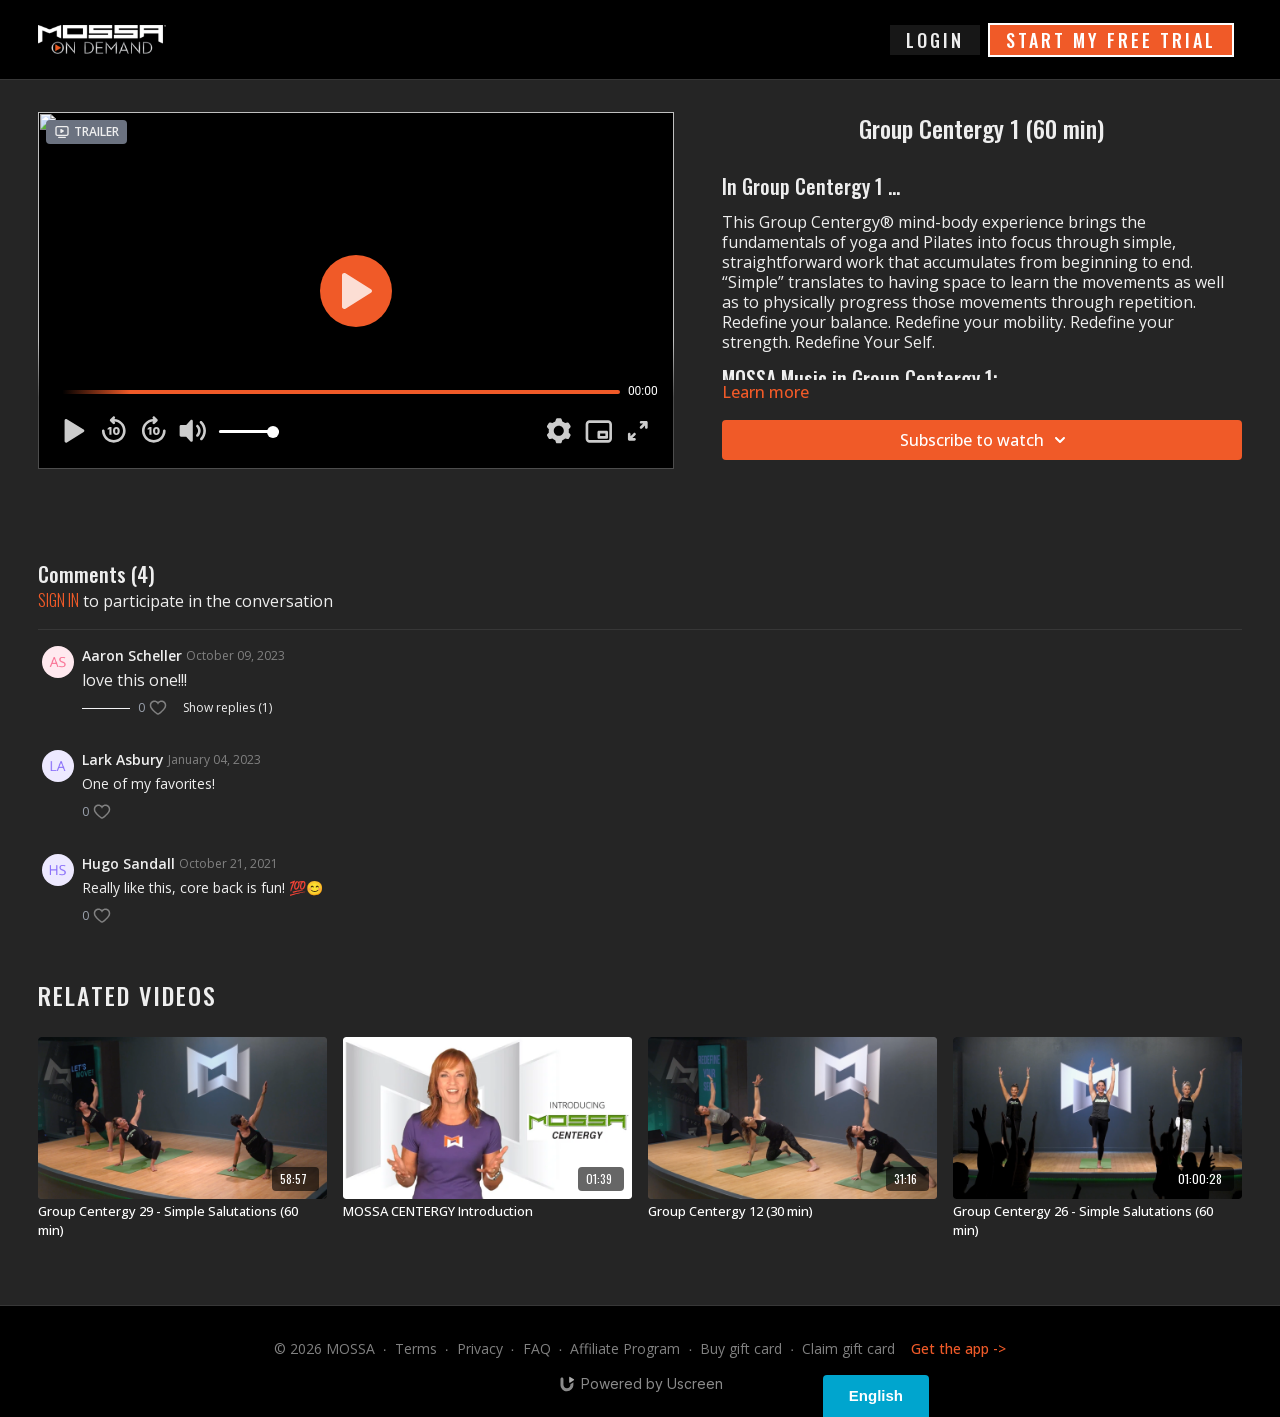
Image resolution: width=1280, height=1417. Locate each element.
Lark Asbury (123, 759)
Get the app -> (958, 1348)
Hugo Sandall (128, 863)
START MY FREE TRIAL (1111, 40)
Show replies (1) (227, 708)
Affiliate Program (625, 1348)
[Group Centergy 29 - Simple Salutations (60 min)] (182, 1221)
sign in (58, 600)
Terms (416, 1348)
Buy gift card (741, 1348)
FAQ (537, 1348)
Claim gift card (848, 1348)
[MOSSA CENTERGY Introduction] (487, 1212)
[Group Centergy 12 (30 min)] (792, 1212)
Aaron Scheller (132, 655)
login (935, 40)
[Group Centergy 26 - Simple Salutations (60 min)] (1097, 1221)
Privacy (480, 1348)
